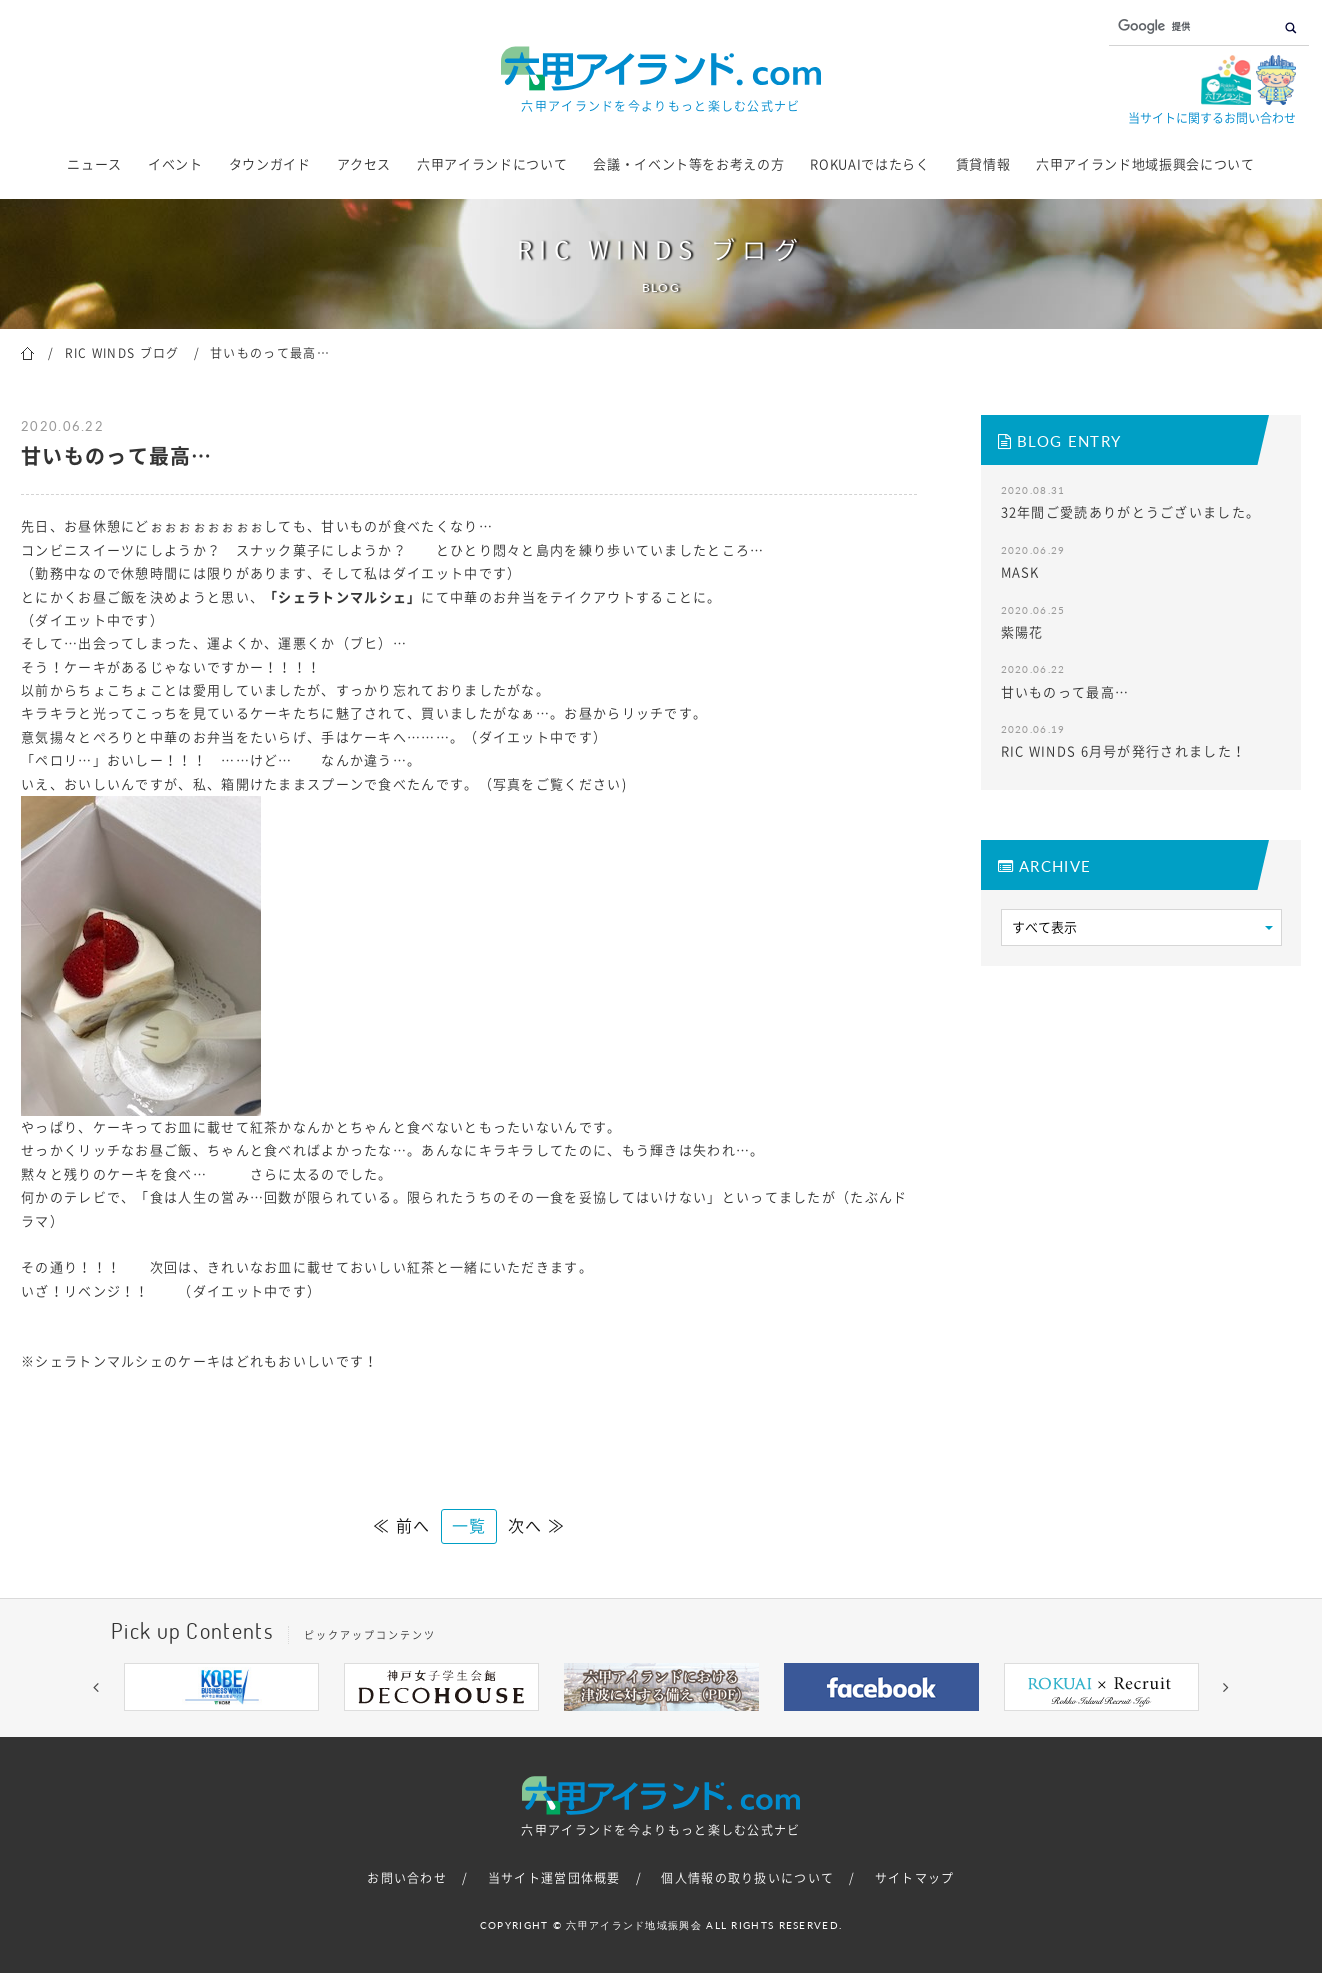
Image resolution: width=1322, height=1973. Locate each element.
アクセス (364, 164)
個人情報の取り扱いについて (747, 1878)
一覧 (469, 1526)
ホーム (27, 351)
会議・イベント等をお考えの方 (688, 164)
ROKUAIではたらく (869, 164)
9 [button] (781, 1726)
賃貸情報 (983, 164)
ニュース (94, 164)
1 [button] (541, 1726)
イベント (175, 164)
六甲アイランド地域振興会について (1145, 164)
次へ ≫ (536, 1526)
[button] (96, 1687)
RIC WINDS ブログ (122, 353)
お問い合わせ (407, 1878)
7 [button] (721, 1726)
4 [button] (631, 1726)
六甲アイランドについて (492, 164)
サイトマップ (915, 1878)
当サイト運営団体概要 (554, 1878)
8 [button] (751, 1726)
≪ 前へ (401, 1526)
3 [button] (601, 1726)
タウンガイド (270, 164)
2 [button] (571, 1726)
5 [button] (661, 1726)
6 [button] (691, 1726)
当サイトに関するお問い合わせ (1212, 118)
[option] (221, 1687)
